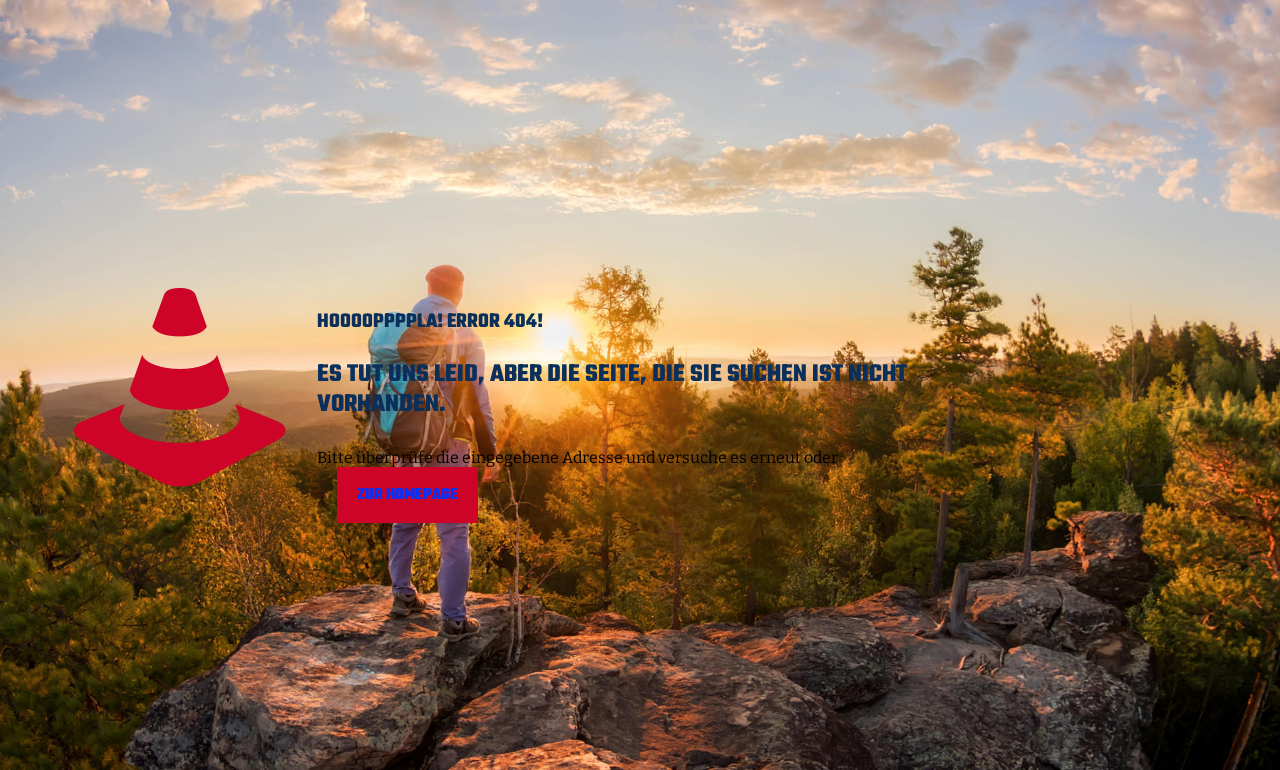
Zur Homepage (407, 495)
